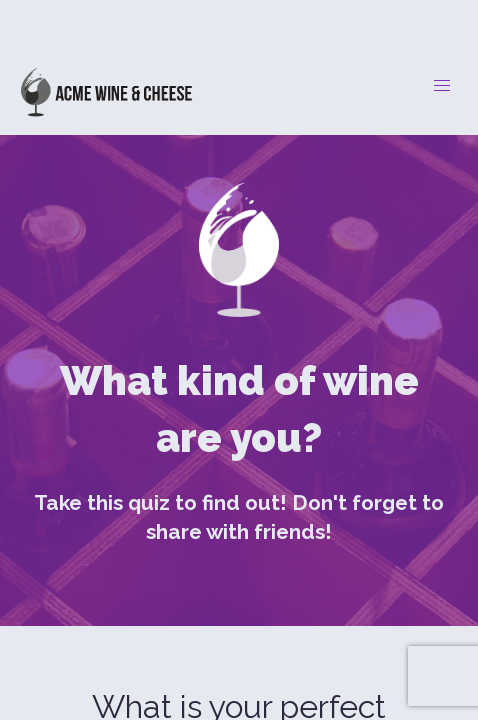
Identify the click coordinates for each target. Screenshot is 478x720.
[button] (442, 86)
